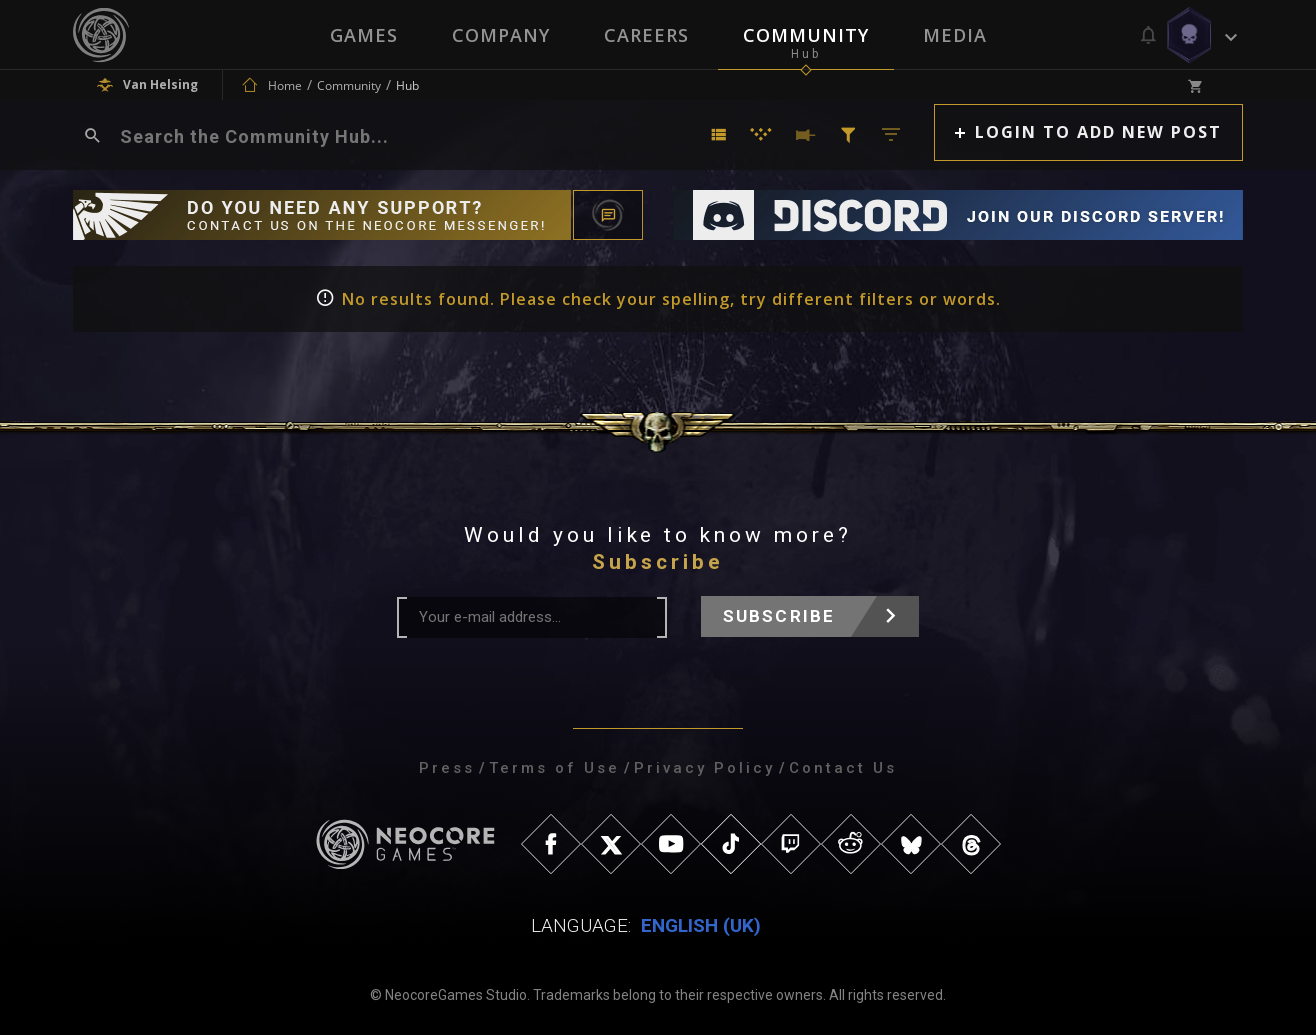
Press (447, 768)
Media (955, 35)
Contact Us (843, 768)
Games (364, 35)
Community (806, 35)
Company (501, 35)
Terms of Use (554, 768)
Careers (646, 35)
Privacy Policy (704, 768)
